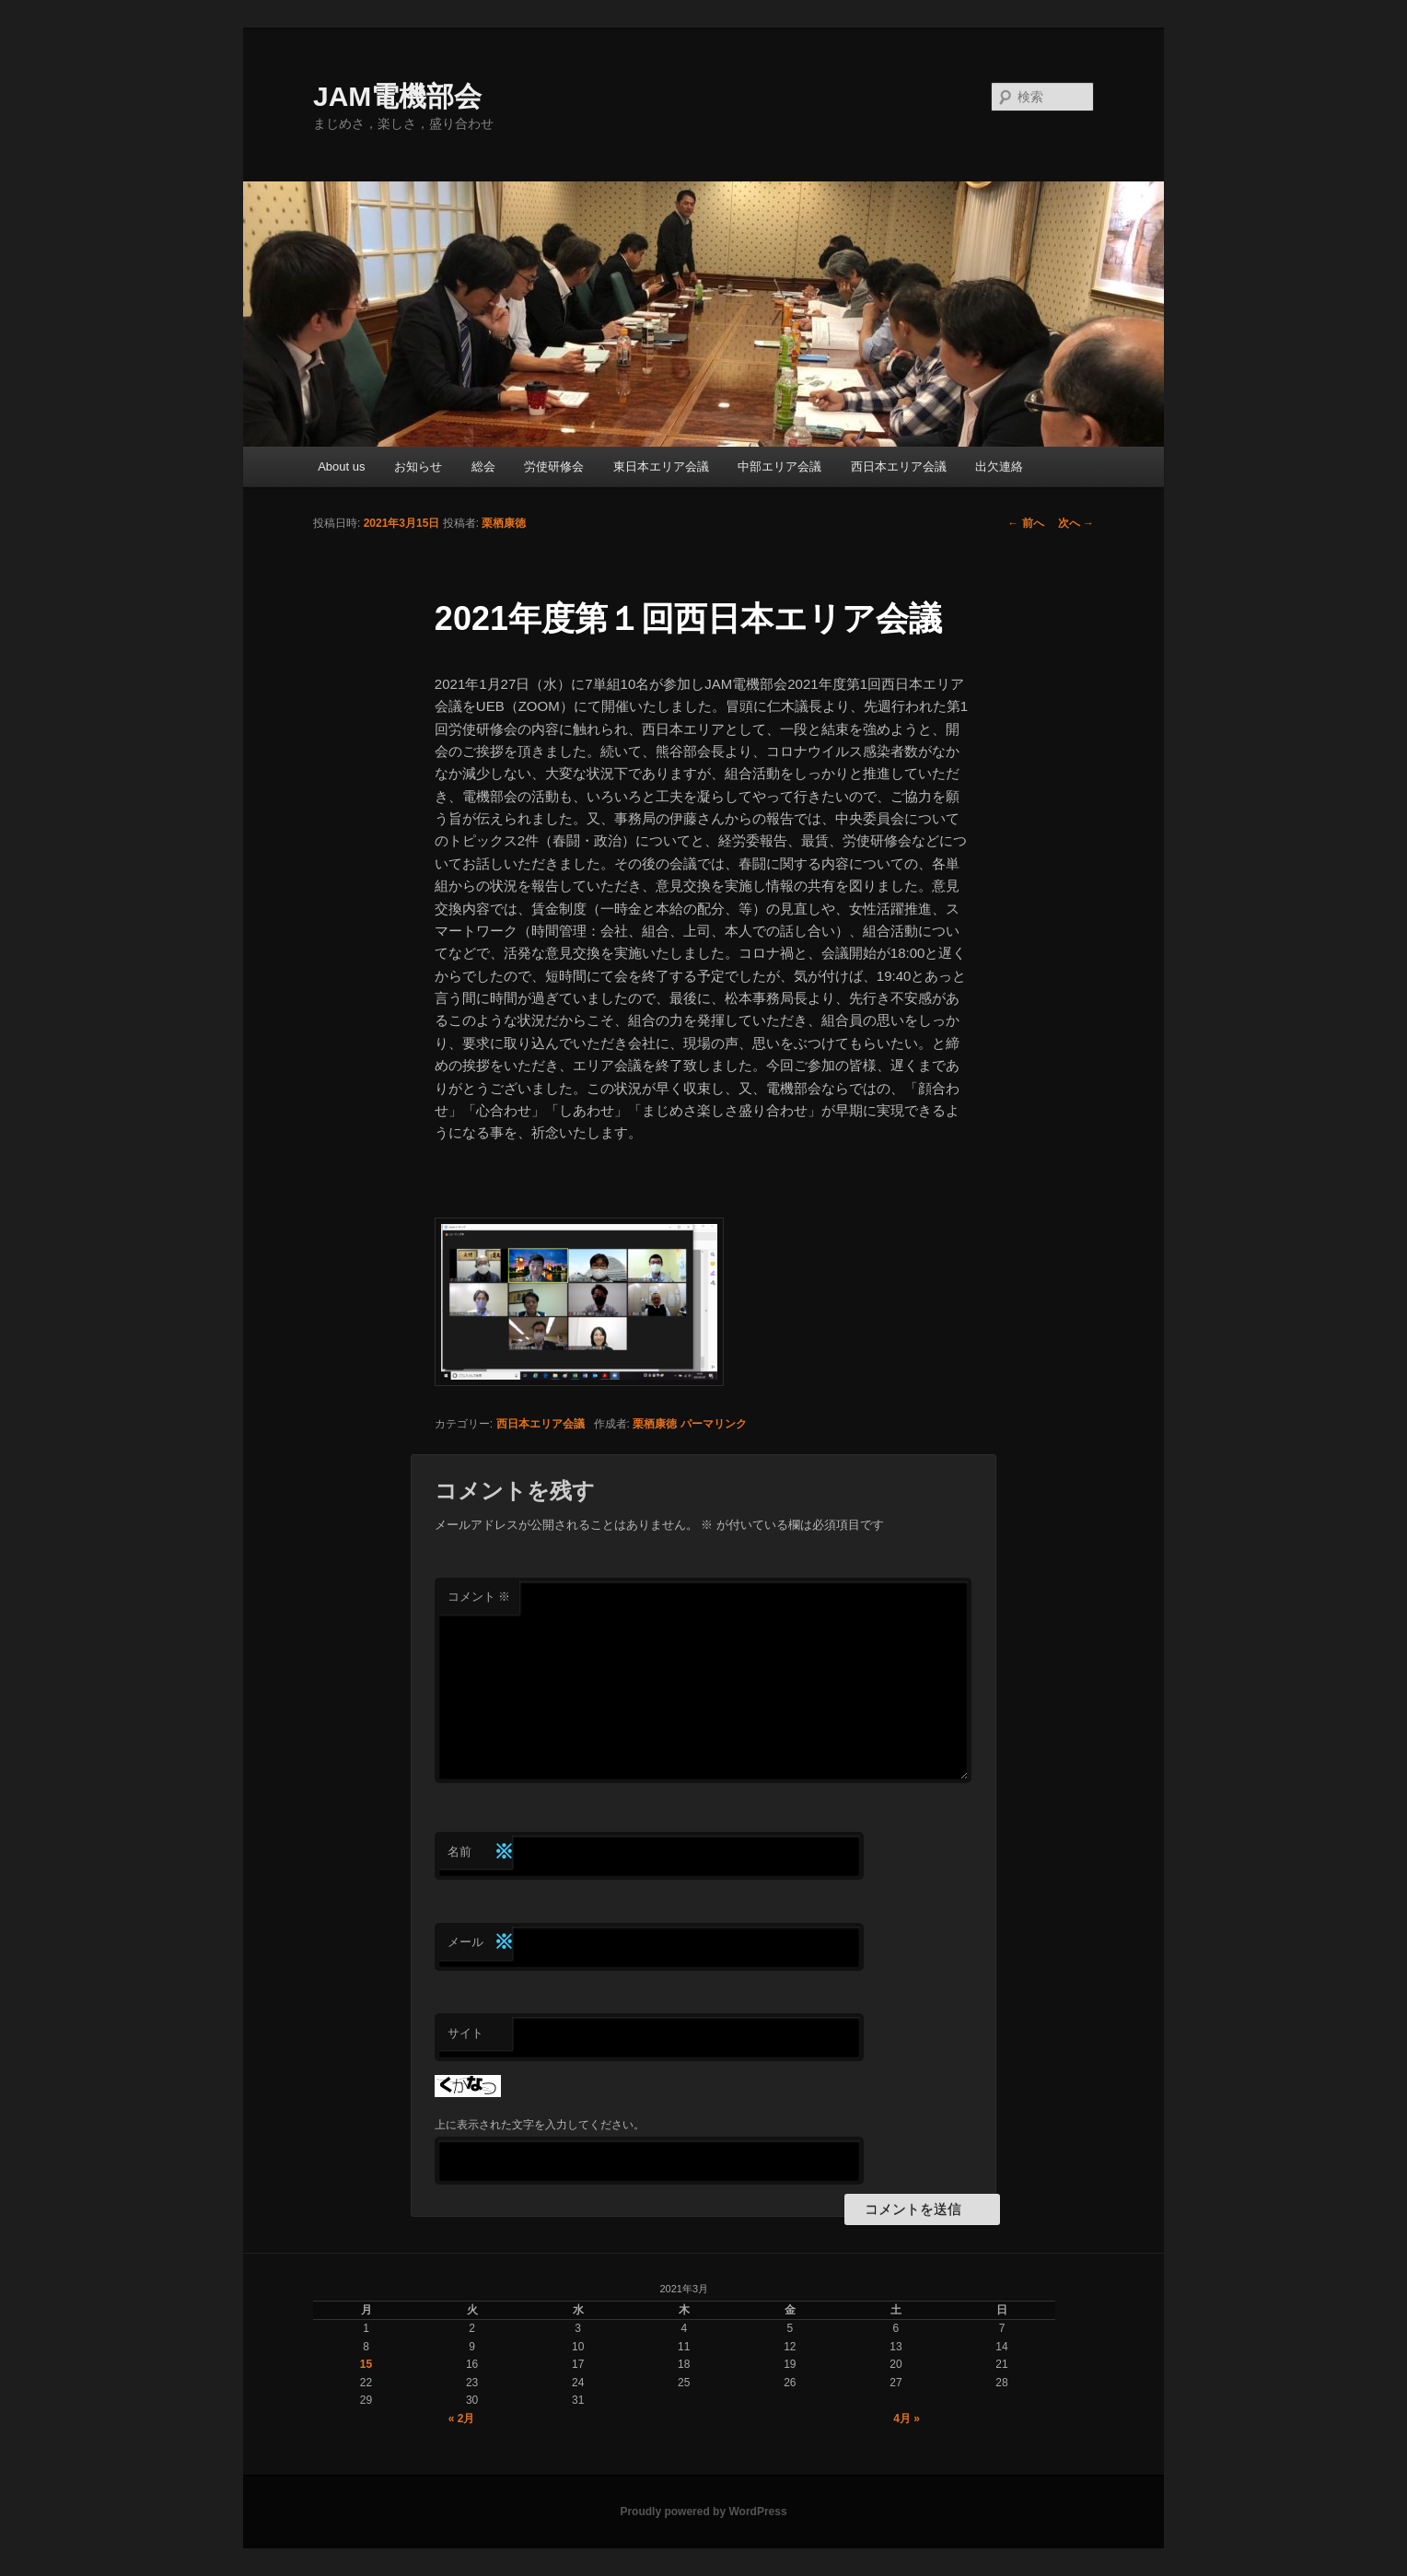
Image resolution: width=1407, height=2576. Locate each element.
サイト (465, 2033)
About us (341, 466)
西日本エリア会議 (899, 466)
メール (480, 1942)
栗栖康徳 (504, 523)
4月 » (906, 2418)
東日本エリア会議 (661, 466)
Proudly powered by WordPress (703, 2511)
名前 (480, 1852)
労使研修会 (554, 466)
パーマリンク (713, 1423)
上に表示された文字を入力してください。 (540, 2124)
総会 (483, 466)
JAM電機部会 (397, 96)
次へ (1076, 523)
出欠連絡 (999, 466)
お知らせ (418, 466)
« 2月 (461, 2418)
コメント (479, 1596)
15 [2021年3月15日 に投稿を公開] (366, 2364)
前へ (1025, 523)
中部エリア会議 (779, 466)
